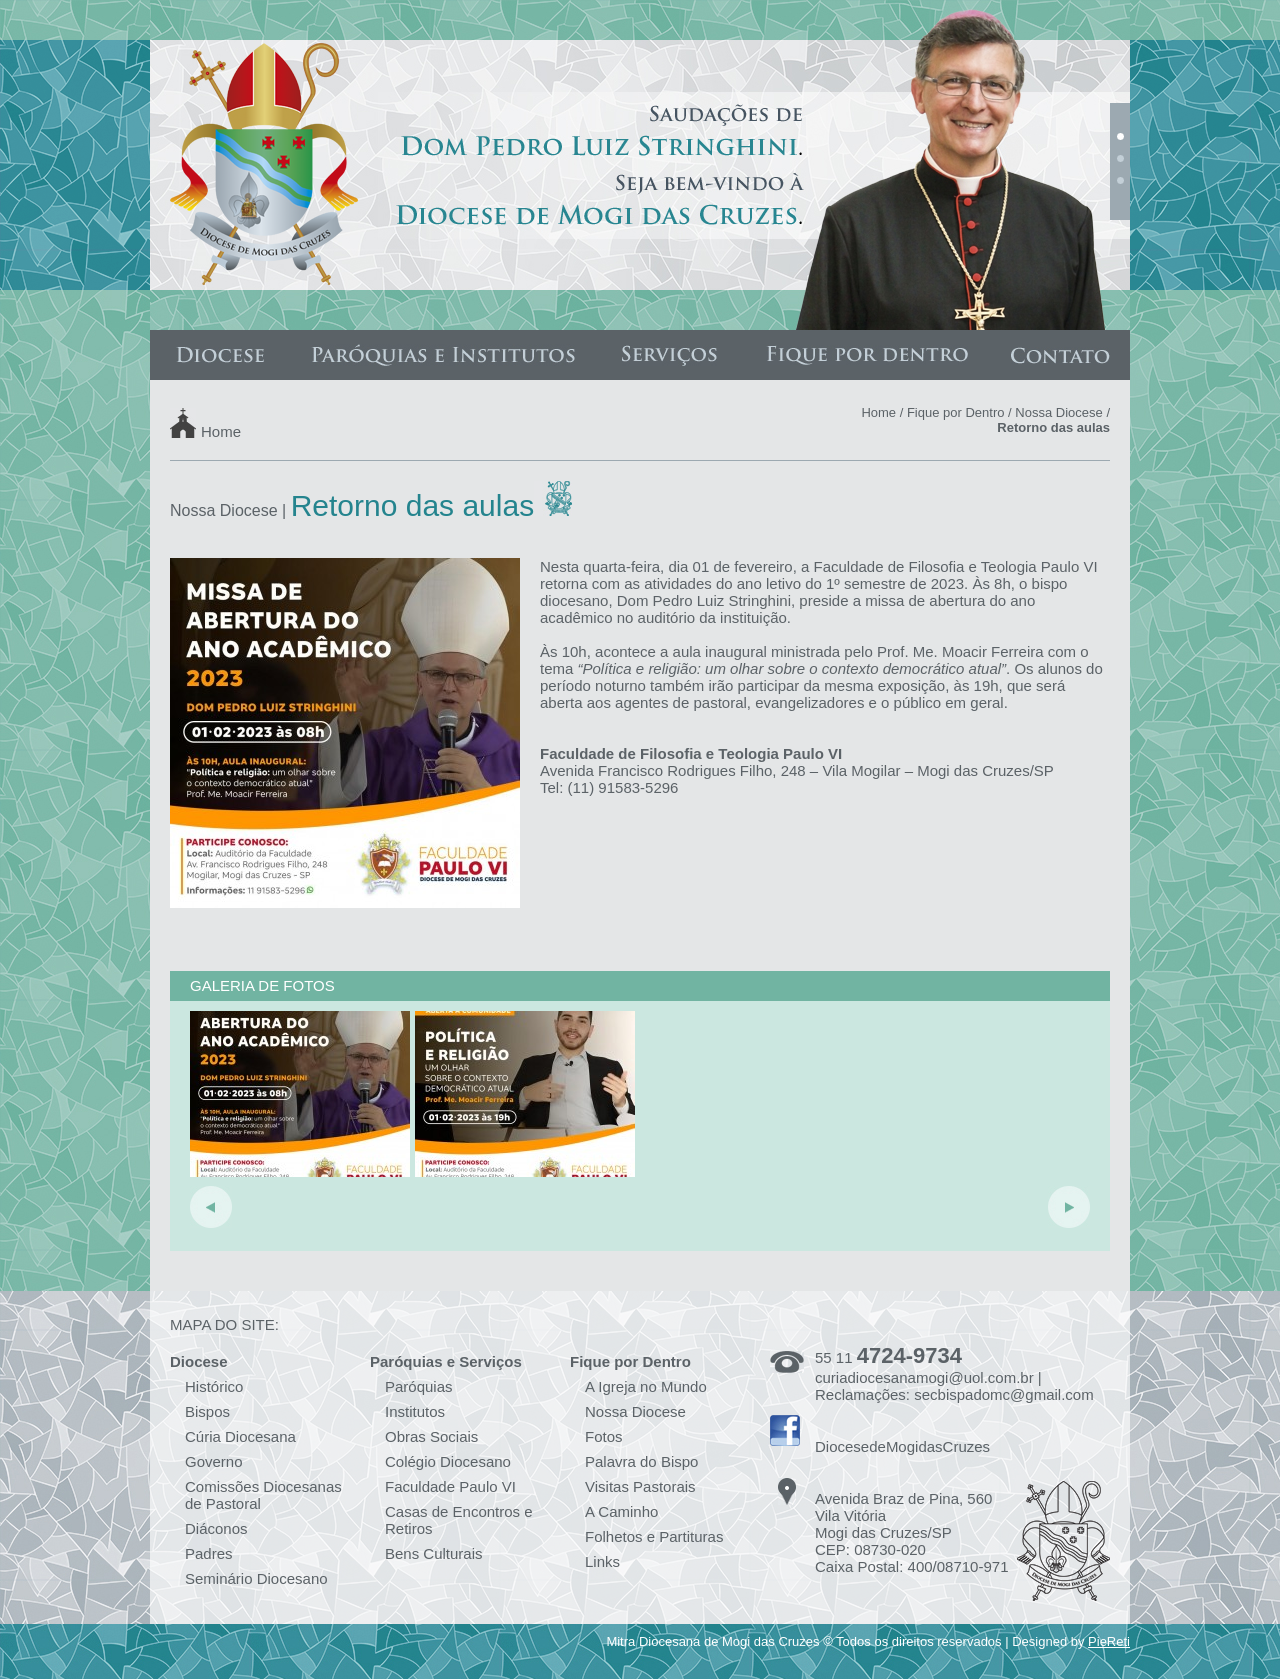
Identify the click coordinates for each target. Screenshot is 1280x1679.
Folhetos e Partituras (654, 1536)
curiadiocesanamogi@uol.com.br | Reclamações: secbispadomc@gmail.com (954, 1386)
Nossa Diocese (1058, 412)
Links (602, 1561)
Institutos (415, 1411)
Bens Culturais (434, 1553)
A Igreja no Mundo (646, 1386)
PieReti (1109, 1641)
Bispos (207, 1411)
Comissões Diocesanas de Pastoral (263, 1495)
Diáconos (216, 1528)
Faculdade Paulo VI (450, 1486)
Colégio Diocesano (448, 1461)
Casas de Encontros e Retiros (459, 1520)
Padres (209, 1553)
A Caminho (621, 1511)
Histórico (214, 1386)
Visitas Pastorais (640, 1486)
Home (221, 430)
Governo (214, 1461)
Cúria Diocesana (240, 1436)
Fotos (604, 1436)
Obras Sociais (431, 1436)
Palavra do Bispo (641, 1461)
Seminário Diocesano (256, 1578)
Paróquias (419, 1386)
